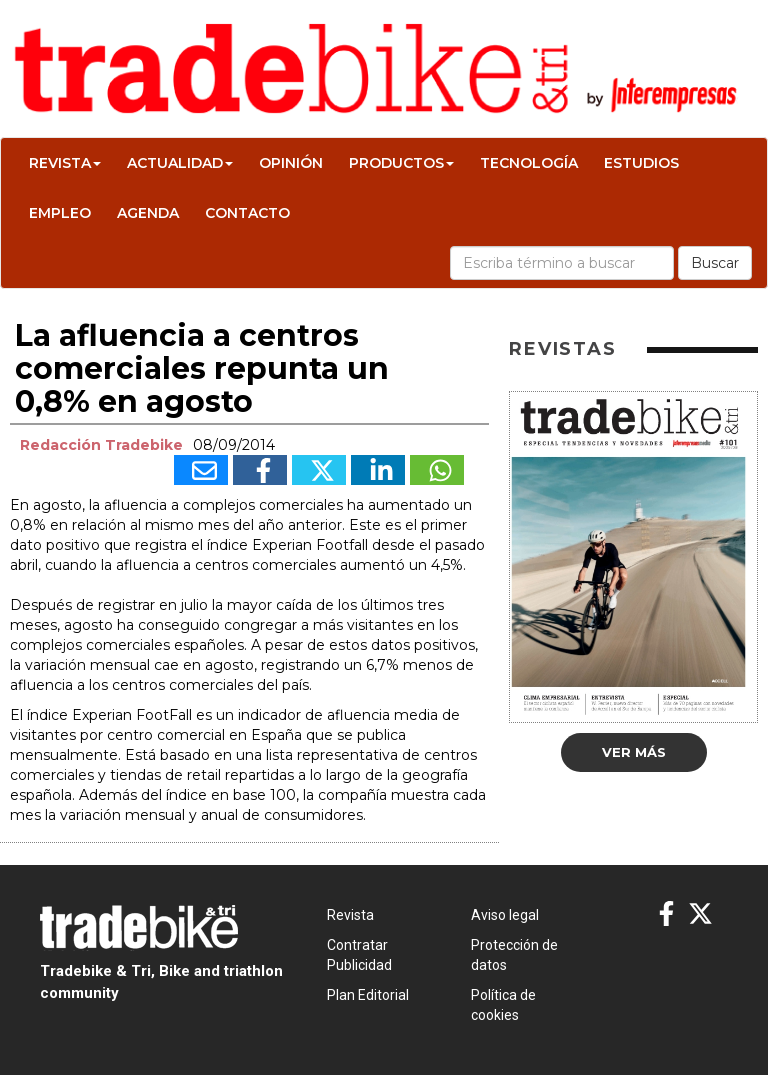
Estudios (641, 163)
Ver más (634, 752)
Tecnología (529, 163)
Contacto (247, 213)
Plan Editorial (368, 995)
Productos (401, 163)
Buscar (715, 263)
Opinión (291, 163)
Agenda (148, 213)
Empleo (60, 213)
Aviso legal (505, 915)
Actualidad (180, 163)
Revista (65, 163)
